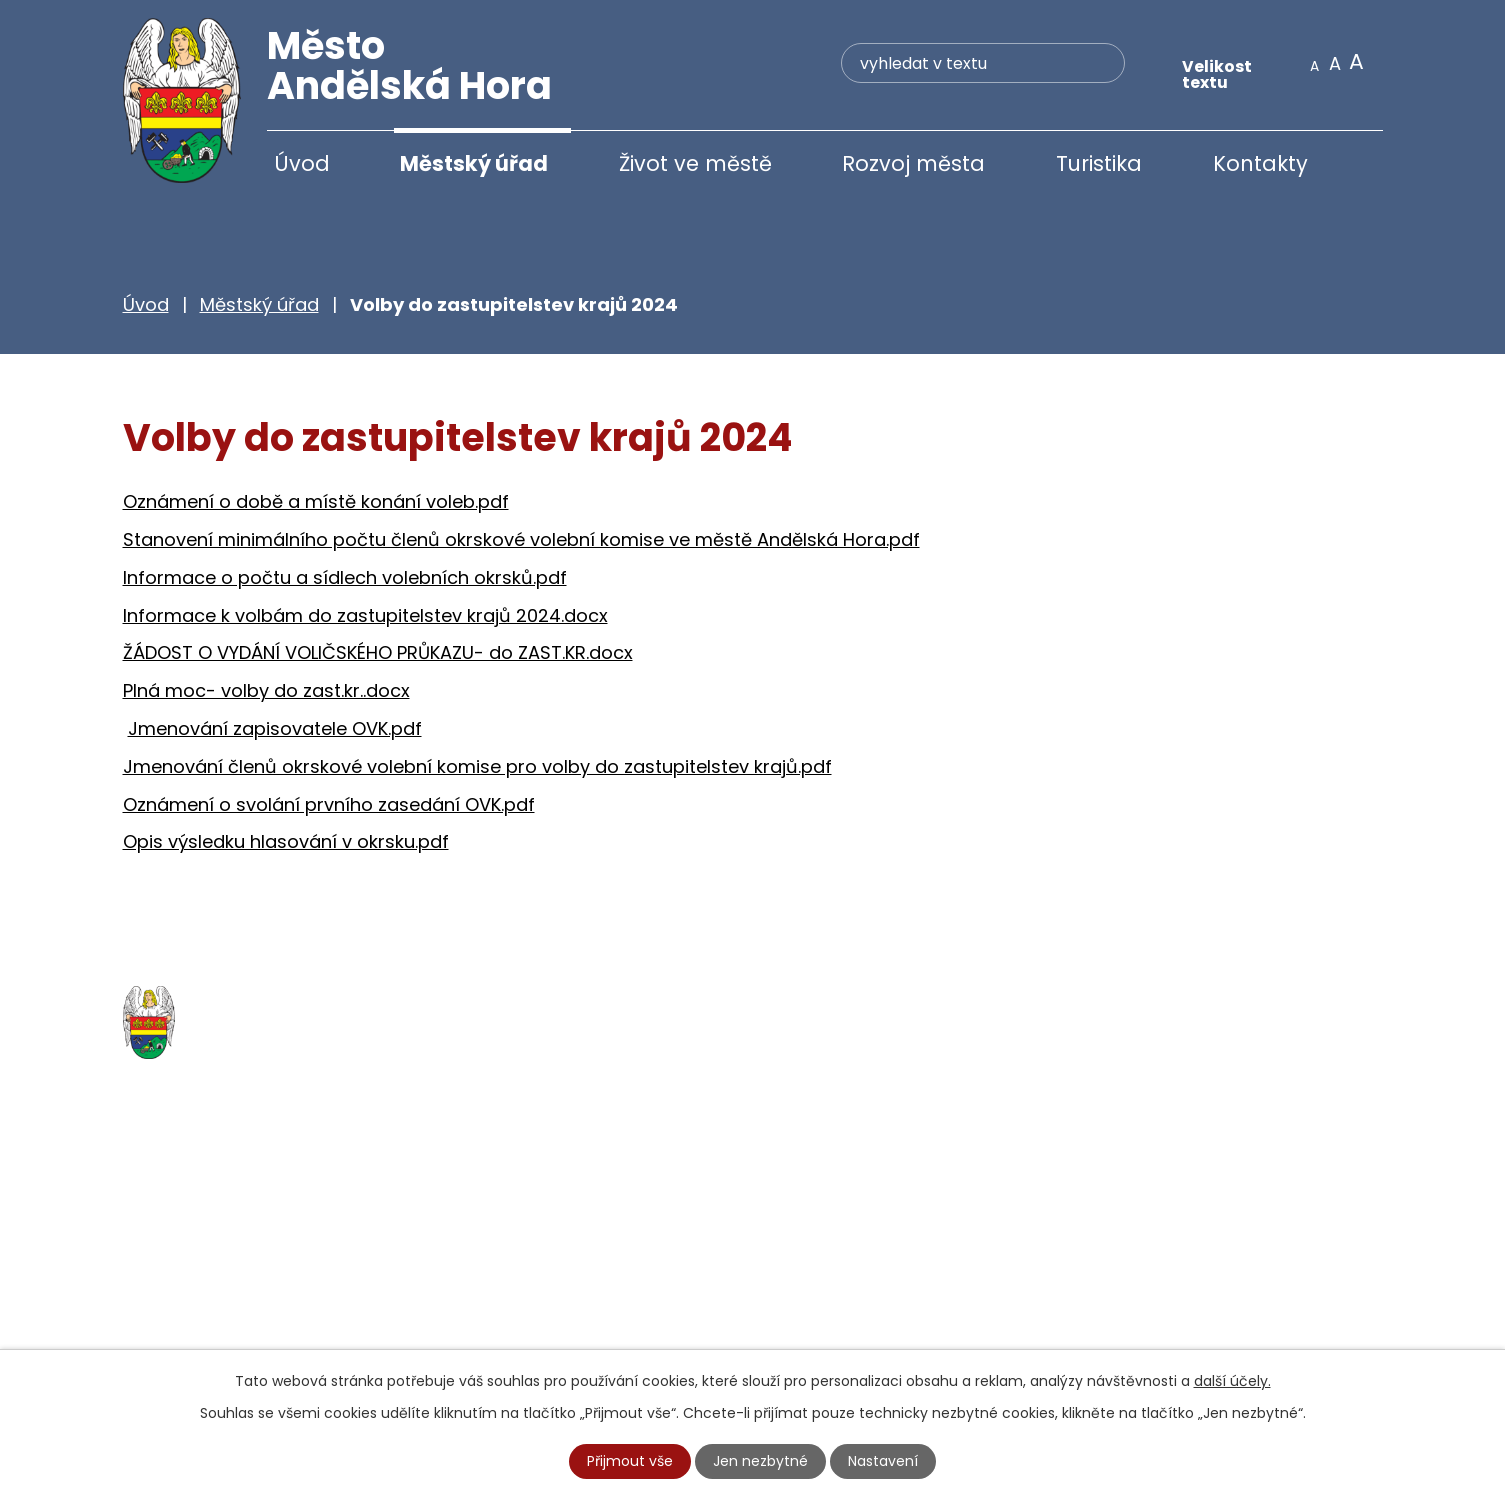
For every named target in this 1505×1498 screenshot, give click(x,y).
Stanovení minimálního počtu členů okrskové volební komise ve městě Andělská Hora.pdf (521, 541)
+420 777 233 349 (245, 1295)
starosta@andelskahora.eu (285, 1337)
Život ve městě (695, 163)
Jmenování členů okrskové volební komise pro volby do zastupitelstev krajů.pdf (477, 768)
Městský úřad (474, 163)
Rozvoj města (913, 163)
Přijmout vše (630, 1461)
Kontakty (1260, 163)
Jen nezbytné (760, 1461)
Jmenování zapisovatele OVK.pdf (275, 730)
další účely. (1232, 1381)
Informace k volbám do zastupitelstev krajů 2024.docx (365, 616)
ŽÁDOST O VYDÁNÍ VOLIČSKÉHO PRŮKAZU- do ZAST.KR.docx (378, 654)
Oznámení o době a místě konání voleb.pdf (316, 503)
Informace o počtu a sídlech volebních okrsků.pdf (345, 579)
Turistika (1099, 163)
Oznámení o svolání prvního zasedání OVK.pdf (329, 805)
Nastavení (883, 1461)
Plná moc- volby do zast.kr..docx (266, 692)
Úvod (302, 163)
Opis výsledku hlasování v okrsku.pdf (286, 843)
